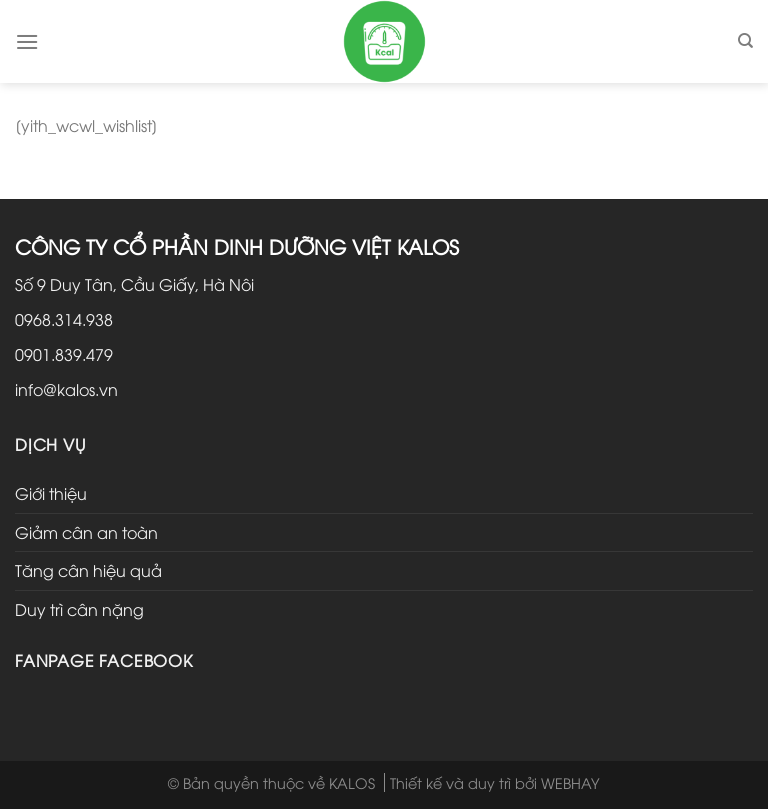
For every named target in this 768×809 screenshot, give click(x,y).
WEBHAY (570, 782)
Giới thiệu (51, 493)
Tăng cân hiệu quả (88, 570)
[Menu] (27, 41)
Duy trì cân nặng (79, 609)
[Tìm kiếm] (745, 41)
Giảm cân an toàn (86, 532)
